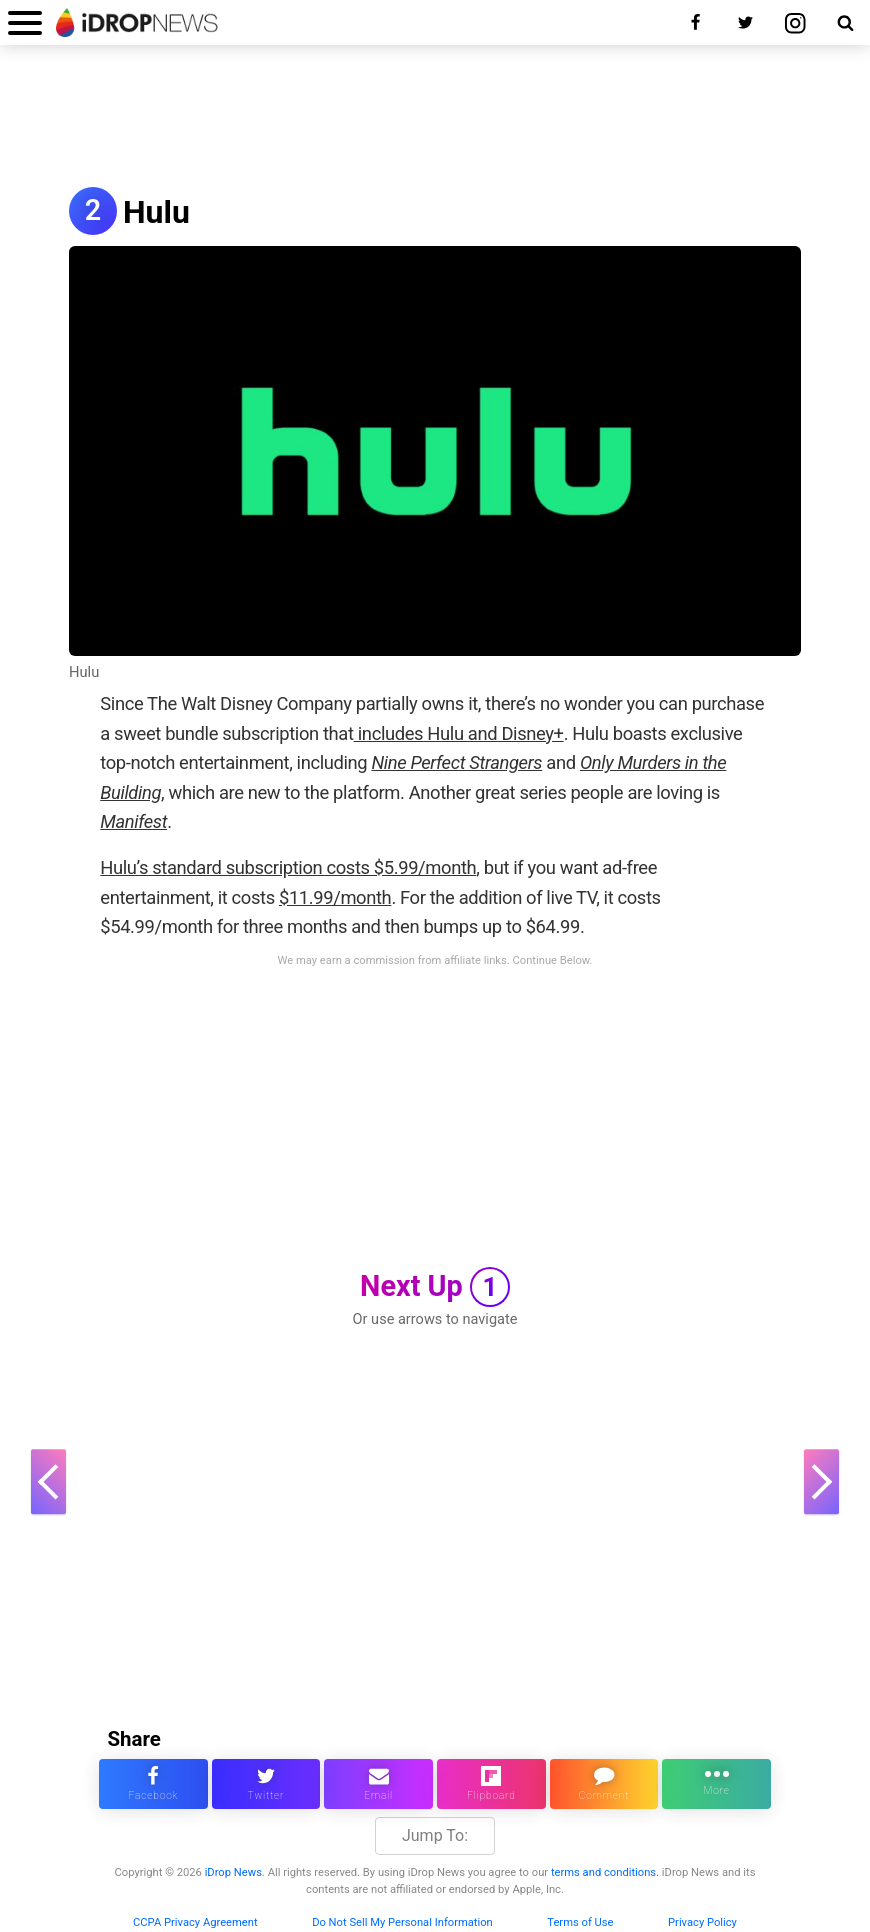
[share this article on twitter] (266, 1784)
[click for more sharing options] (716, 1784)
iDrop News (233, 1872)
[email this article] (378, 1784)
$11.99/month (335, 897)
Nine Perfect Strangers (456, 762)
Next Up (435, 1287)
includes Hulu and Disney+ (459, 733)
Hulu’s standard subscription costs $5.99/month (288, 867)
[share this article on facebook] (153, 1784)
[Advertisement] (435, 118)
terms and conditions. (605, 1872)
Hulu (156, 212)
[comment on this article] (604, 1784)
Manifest (133, 821)
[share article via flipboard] (491, 1784)
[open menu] (25, 22)
